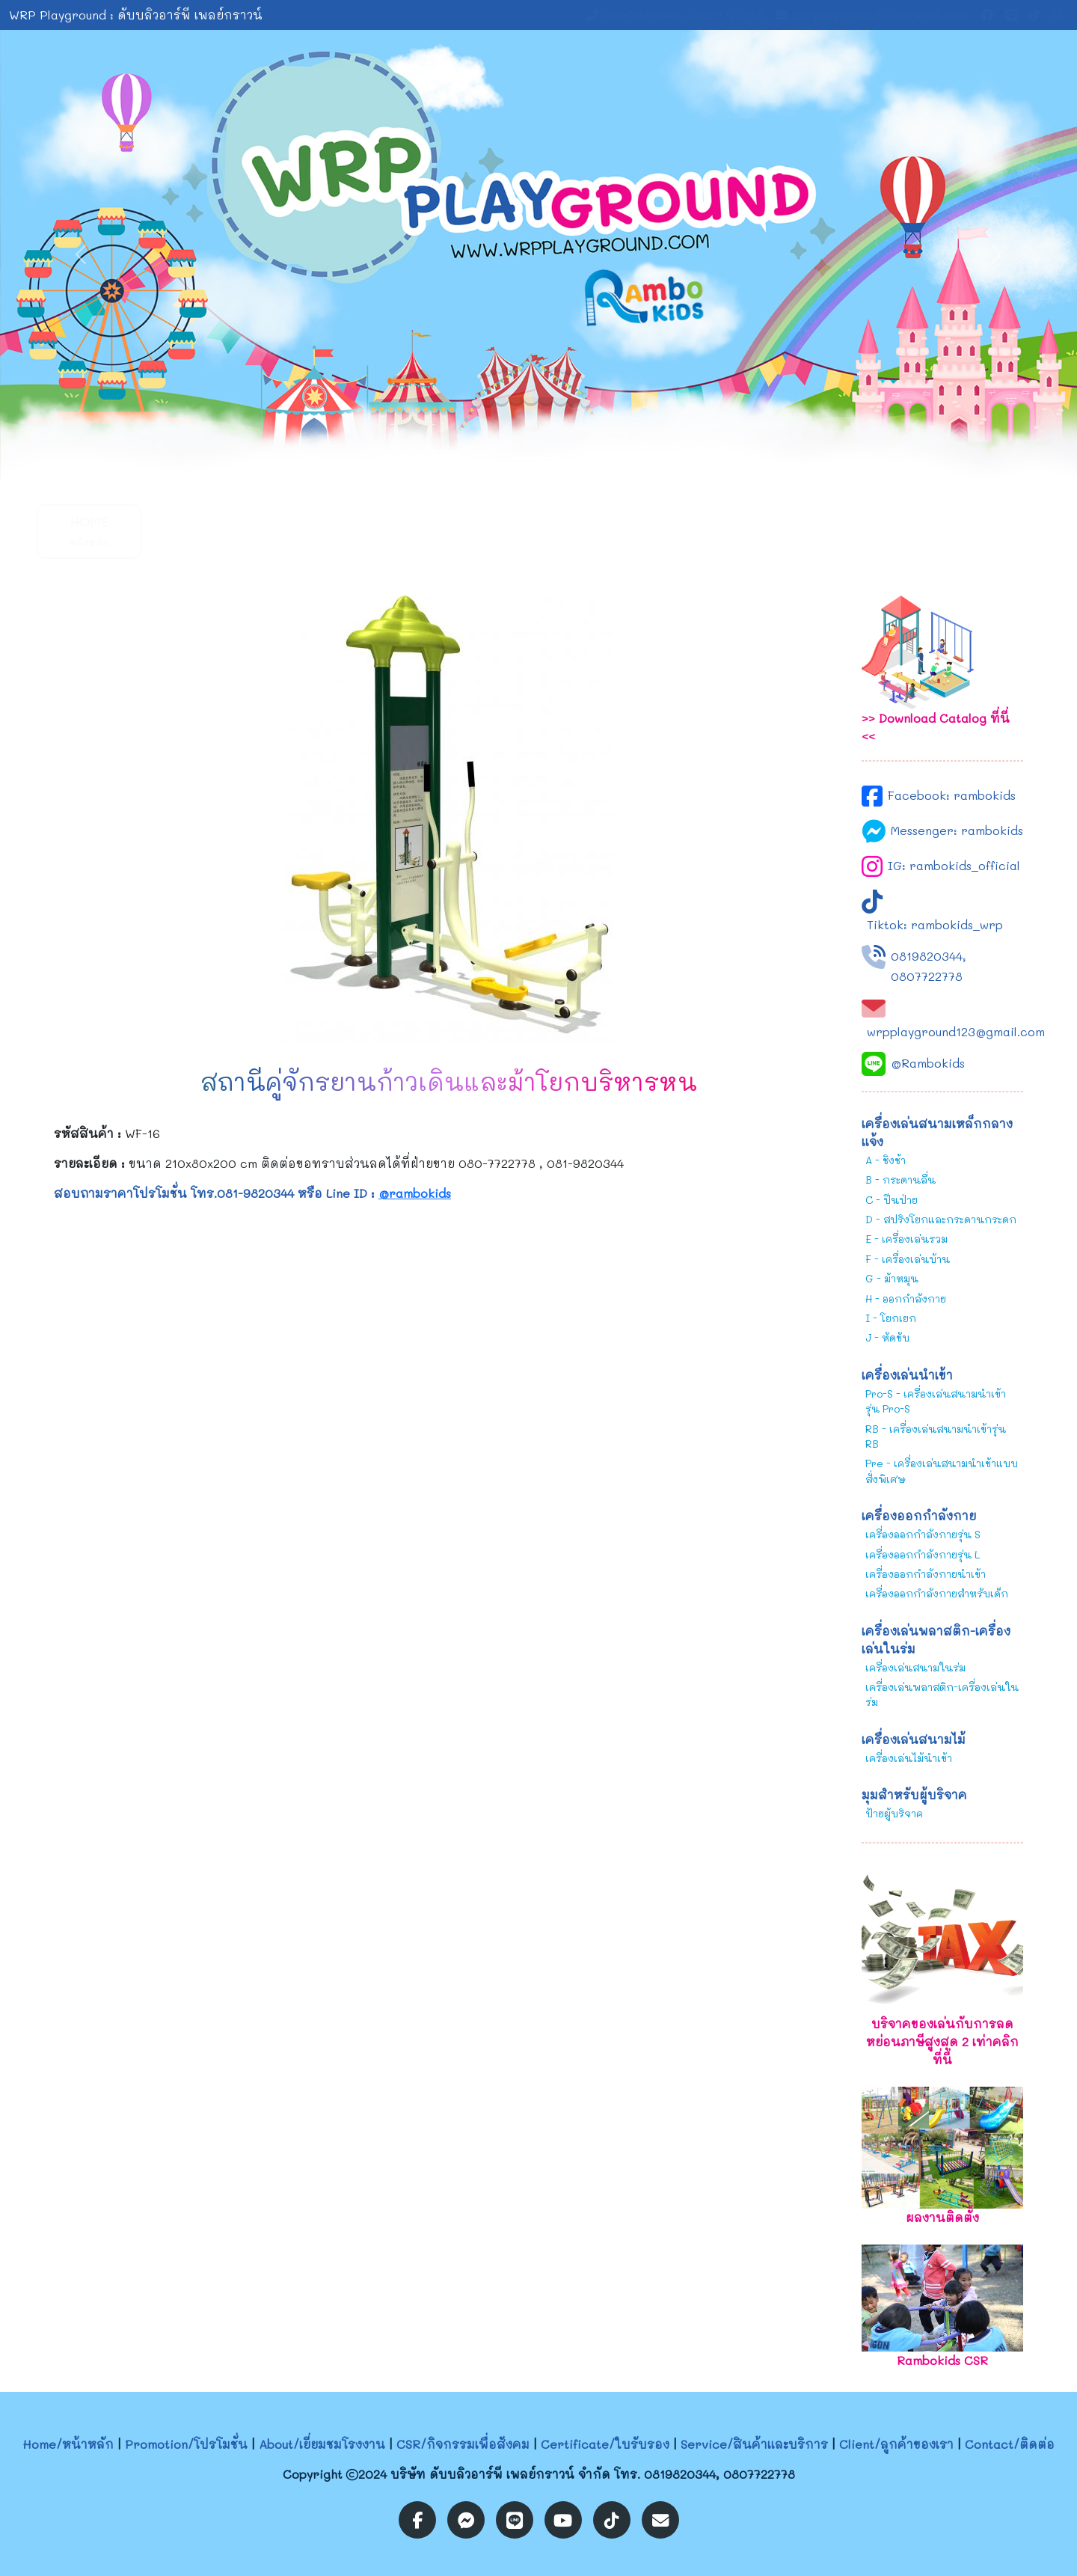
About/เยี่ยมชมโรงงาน (322, 2444)
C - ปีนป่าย (891, 1199)
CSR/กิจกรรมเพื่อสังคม (463, 2444)
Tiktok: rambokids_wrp (935, 924)
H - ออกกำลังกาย (905, 1298)
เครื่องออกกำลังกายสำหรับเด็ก (936, 1593)
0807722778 (927, 976)
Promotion (201, 530)
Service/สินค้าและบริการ (754, 2444)
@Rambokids (928, 1063)
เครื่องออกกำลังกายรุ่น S (923, 1534)
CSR (425, 530)
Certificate (539, 530)
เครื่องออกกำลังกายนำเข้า (925, 1573)
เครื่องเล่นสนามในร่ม (915, 1667)
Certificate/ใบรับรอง (605, 2444)
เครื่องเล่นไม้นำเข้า (908, 1758)
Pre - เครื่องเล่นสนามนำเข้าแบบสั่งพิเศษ (941, 1470)
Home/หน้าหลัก (68, 2444)
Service (650, 530)
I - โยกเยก (890, 1318)
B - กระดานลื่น (900, 1179)
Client (762, 530)
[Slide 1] (525, 458)
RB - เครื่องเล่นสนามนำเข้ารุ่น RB (935, 1436)
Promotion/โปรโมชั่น (186, 2444)
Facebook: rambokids (952, 795)
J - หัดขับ (887, 1337)
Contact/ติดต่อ (1010, 2444)
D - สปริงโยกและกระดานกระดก (940, 1219)
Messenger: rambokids (957, 830)
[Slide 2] (552, 458)
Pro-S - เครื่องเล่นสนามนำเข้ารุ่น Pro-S (935, 1401)
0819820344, (928, 956)
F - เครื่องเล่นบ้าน (907, 1258)
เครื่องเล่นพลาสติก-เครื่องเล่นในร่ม (942, 1694)
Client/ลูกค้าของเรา (896, 2444)
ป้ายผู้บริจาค (894, 1813)
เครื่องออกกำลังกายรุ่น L (922, 1554)
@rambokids (414, 1193)
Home (89, 530)
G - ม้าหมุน (891, 1278)
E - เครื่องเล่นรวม (906, 1238)
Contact (874, 530)
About (313, 530)
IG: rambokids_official (954, 865)
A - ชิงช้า (885, 1160)
